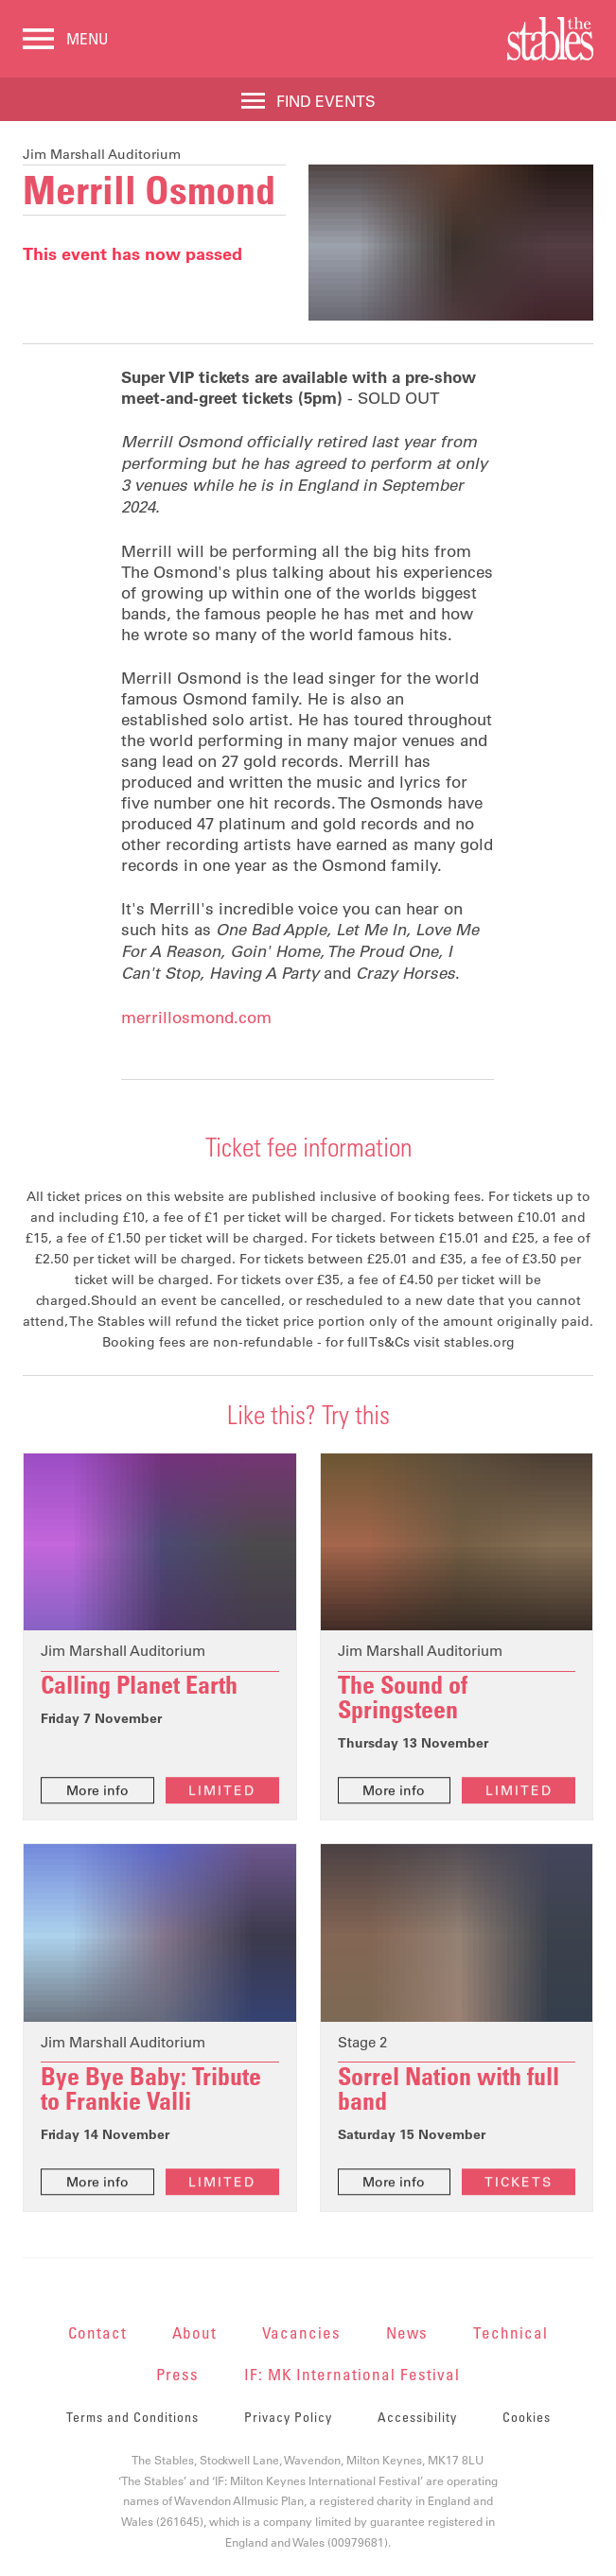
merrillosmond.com (196, 1017)
